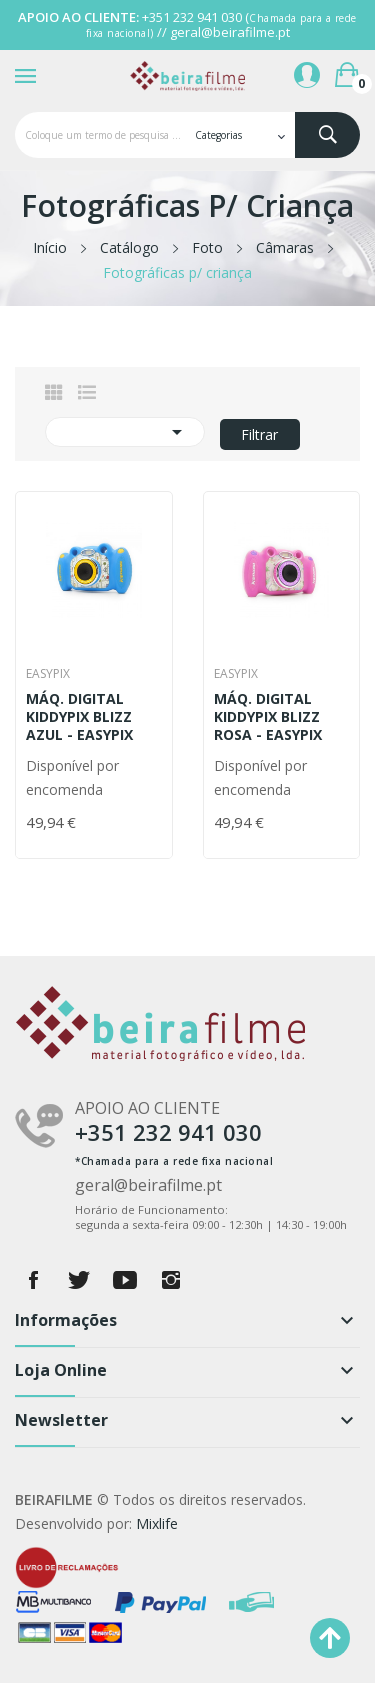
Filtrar (259, 434)
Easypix (48, 674)
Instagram (171, 1280)
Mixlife (157, 1523)
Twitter (79, 1280)
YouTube (125, 1280)
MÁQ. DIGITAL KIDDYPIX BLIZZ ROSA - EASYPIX (268, 717)
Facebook (33, 1280)
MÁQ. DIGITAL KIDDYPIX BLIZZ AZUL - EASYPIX (79, 717)
